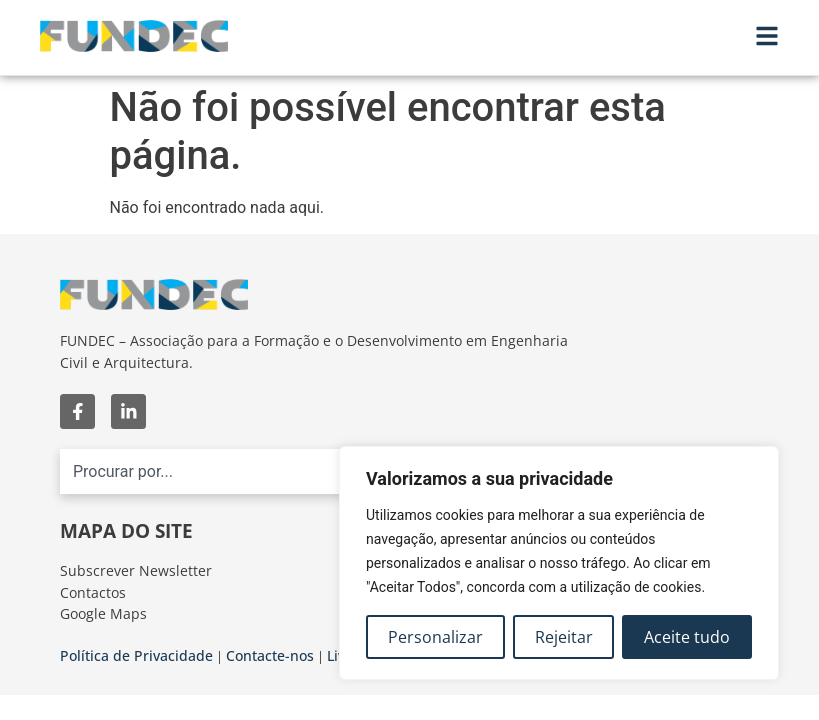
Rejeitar (564, 637)
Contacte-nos (270, 655)
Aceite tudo (687, 637)
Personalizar (435, 637)
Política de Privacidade (136, 655)
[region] (559, 563)
